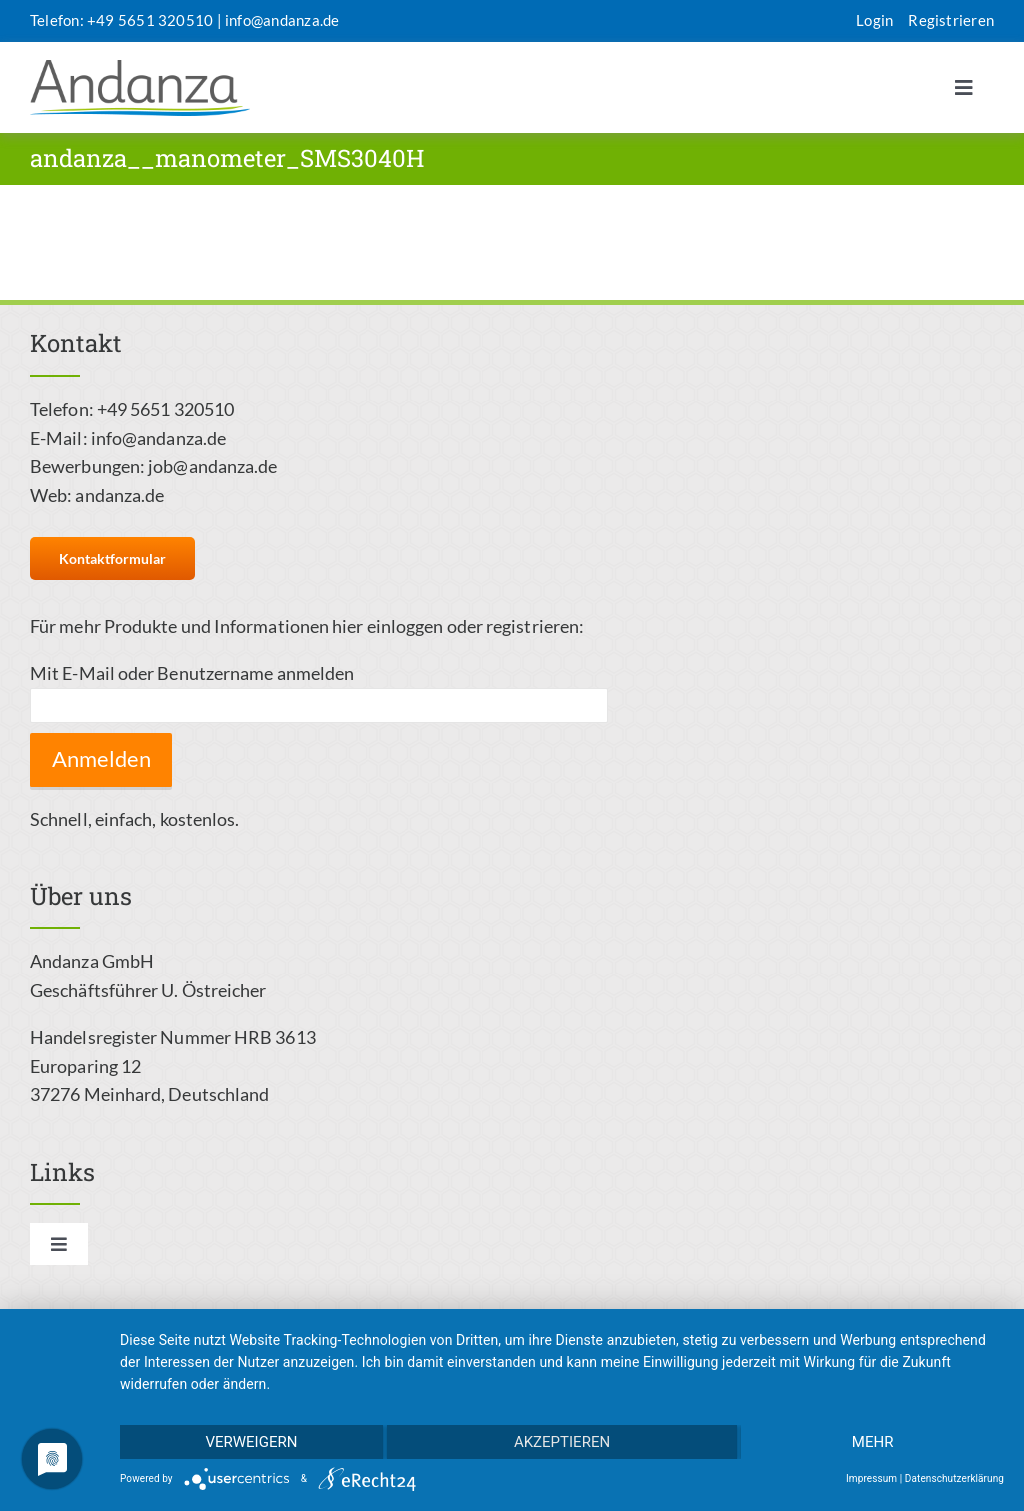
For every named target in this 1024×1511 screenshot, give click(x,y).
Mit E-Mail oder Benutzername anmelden (192, 673)
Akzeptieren (562, 1442)
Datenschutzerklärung (954, 1478)
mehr (873, 1442)
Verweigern (251, 1442)
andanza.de (119, 495)
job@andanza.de (212, 466)
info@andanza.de (282, 20)
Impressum (871, 1478)
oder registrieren (513, 626)
